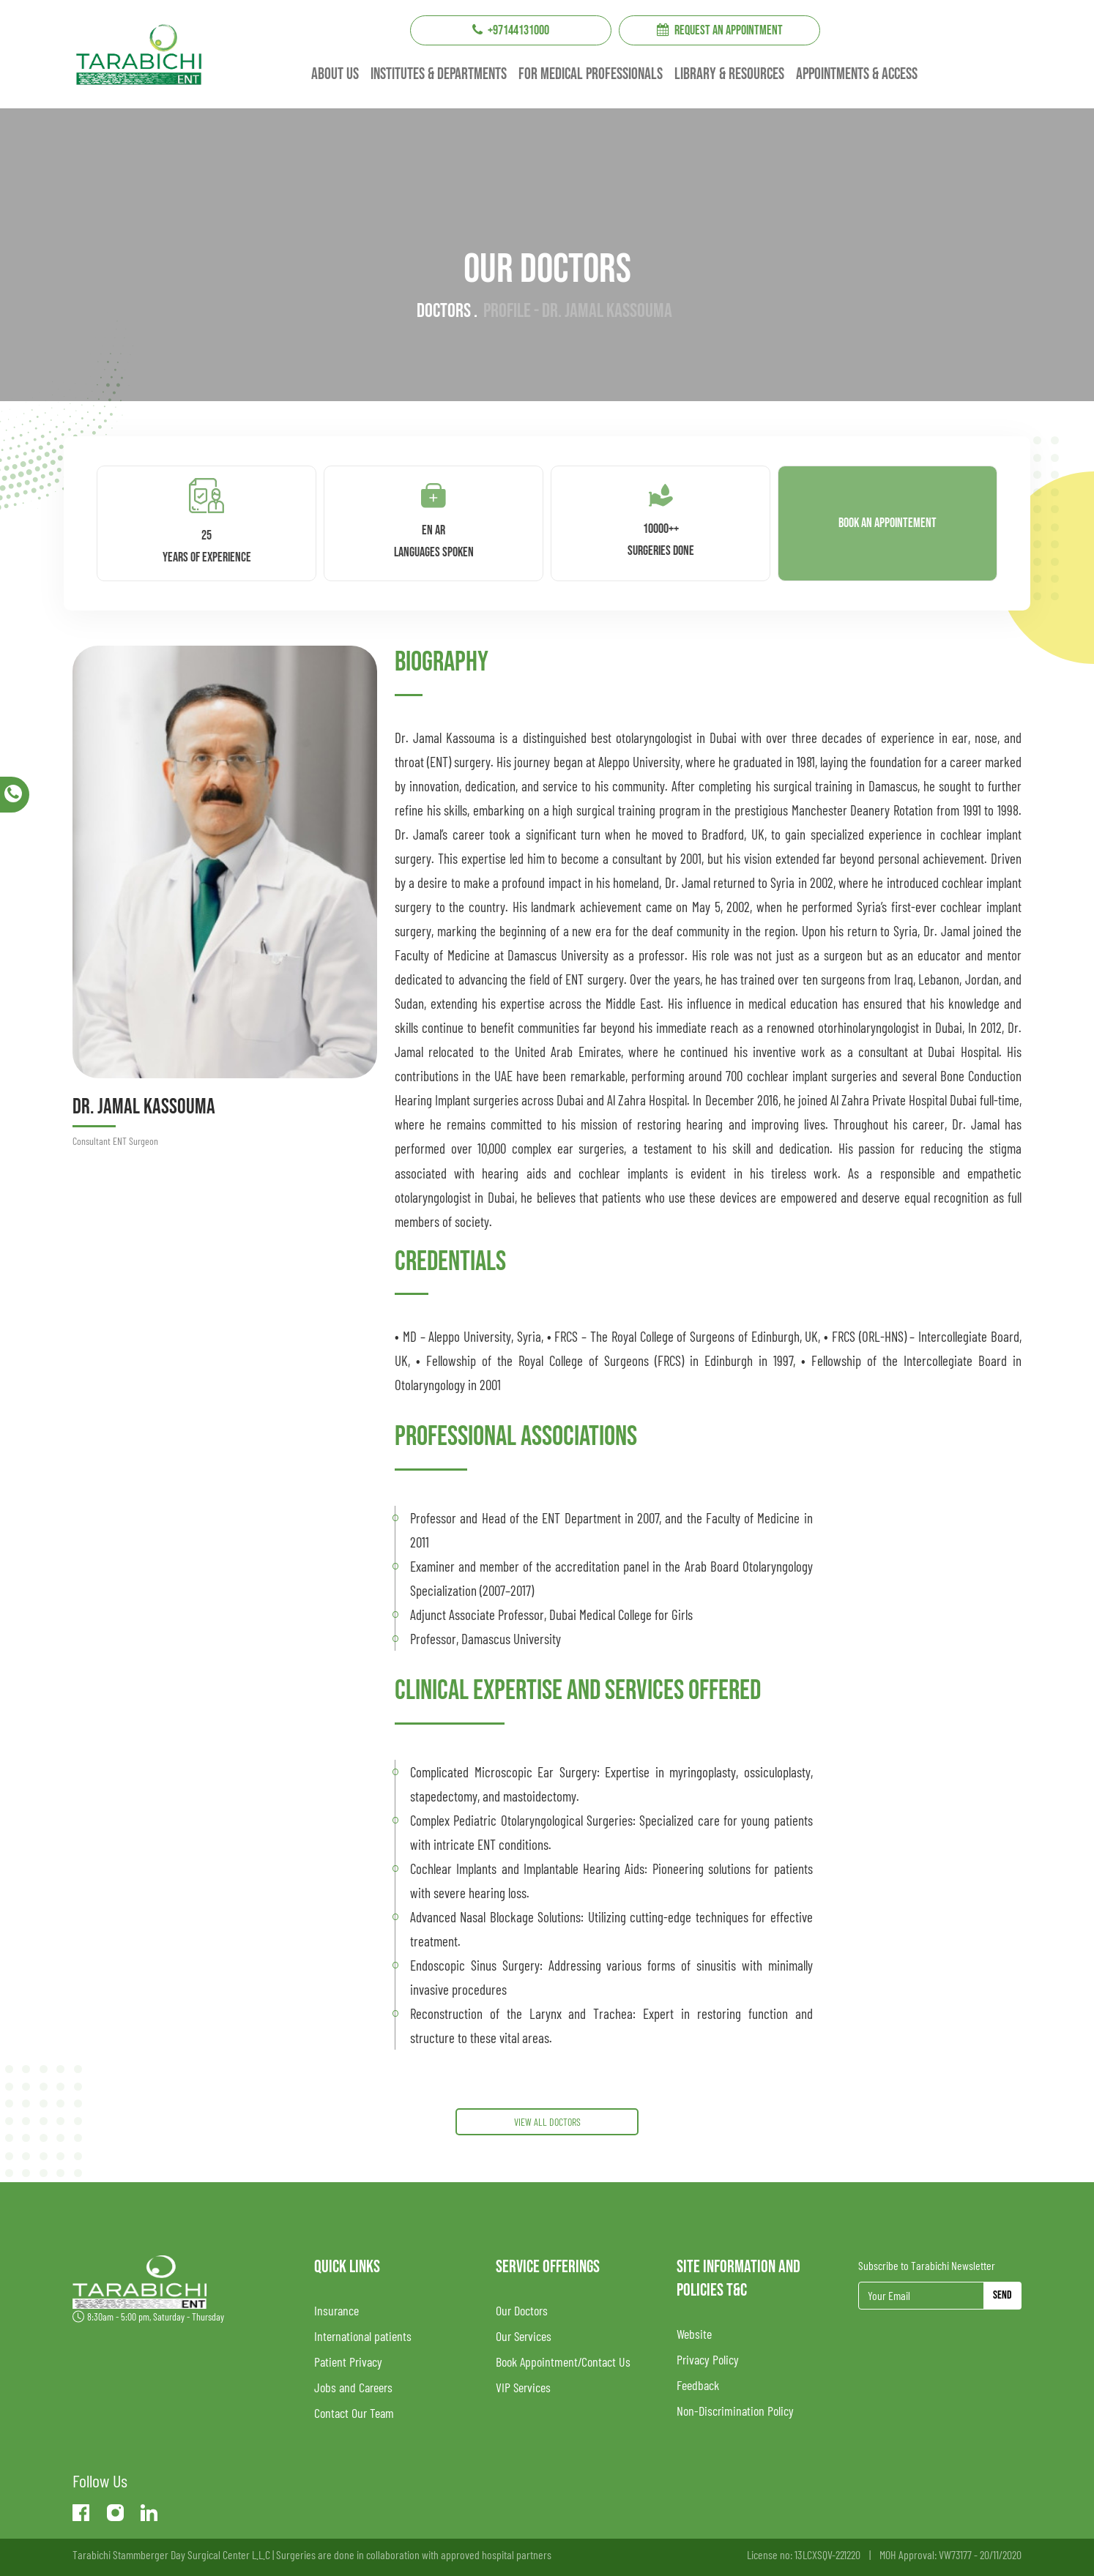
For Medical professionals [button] (590, 74)
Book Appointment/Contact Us (563, 2361)
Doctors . (447, 311)
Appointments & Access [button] (857, 74)
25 (207, 517)
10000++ (661, 517)
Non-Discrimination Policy (735, 2411)
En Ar (434, 517)
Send (1002, 2295)
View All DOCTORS (547, 2122)
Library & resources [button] (729, 74)
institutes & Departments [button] (439, 74)
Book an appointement (887, 523)
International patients (363, 2336)
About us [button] (335, 74)
